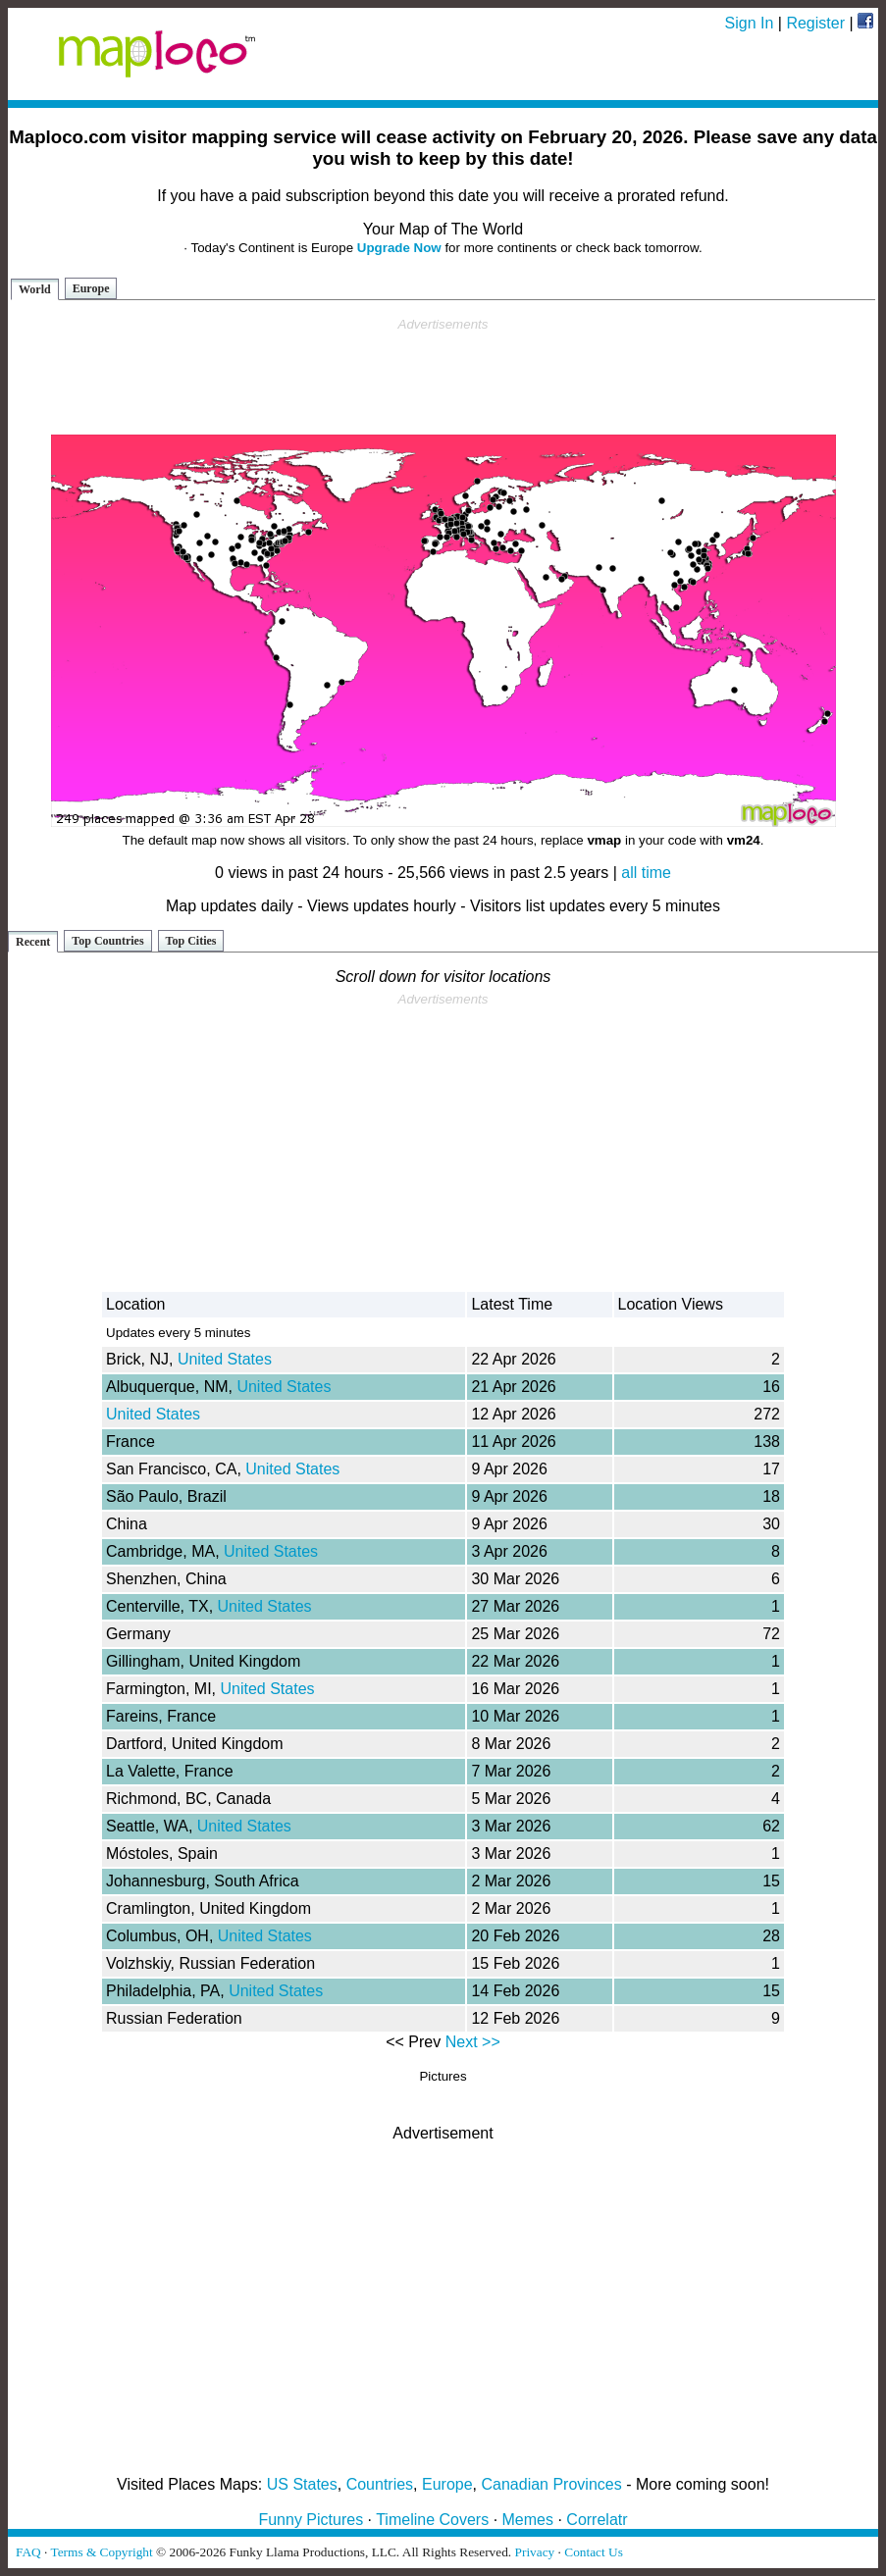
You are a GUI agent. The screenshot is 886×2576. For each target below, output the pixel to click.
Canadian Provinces (551, 2484)
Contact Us (593, 2552)
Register (815, 23)
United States (225, 1359)
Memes (527, 2519)
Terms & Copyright (101, 2552)
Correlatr (596, 2519)
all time (646, 872)
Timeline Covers (432, 2519)
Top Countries (107, 941)
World (35, 289)
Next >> (472, 2042)
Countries (379, 2484)
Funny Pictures (310, 2519)
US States (302, 2484)
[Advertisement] (443, 377)
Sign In (749, 23)
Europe (91, 288)
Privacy (535, 2552)
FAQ (28, 2552)
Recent (33, 942)
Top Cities (191, 941)
